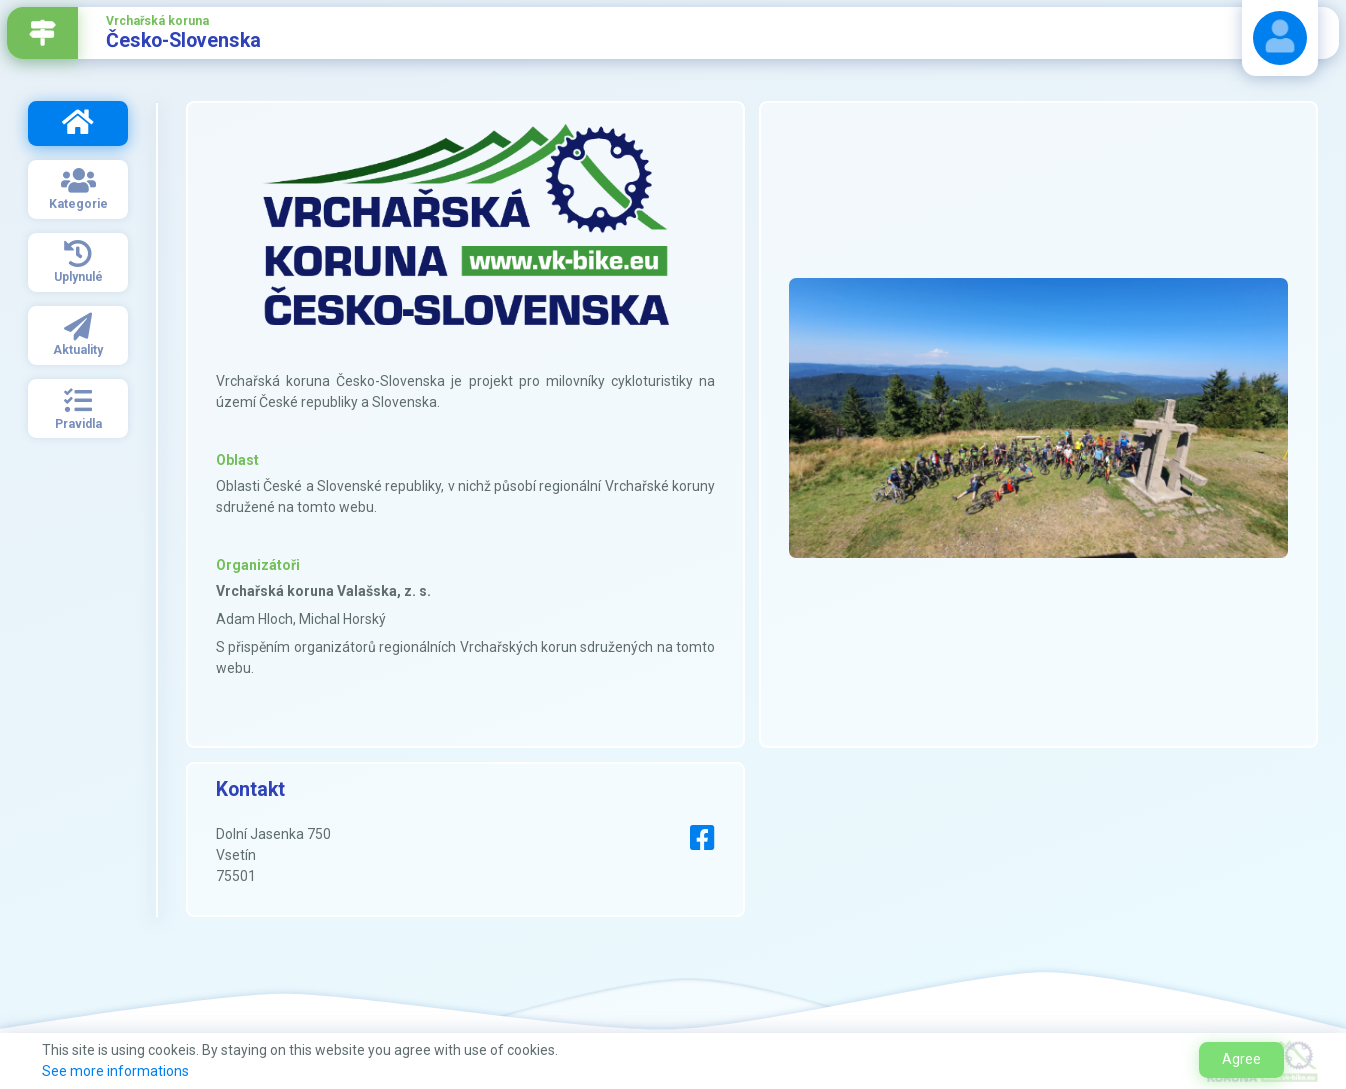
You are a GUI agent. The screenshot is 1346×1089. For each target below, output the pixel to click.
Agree (1241, 1059)
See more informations (115, 1071)
